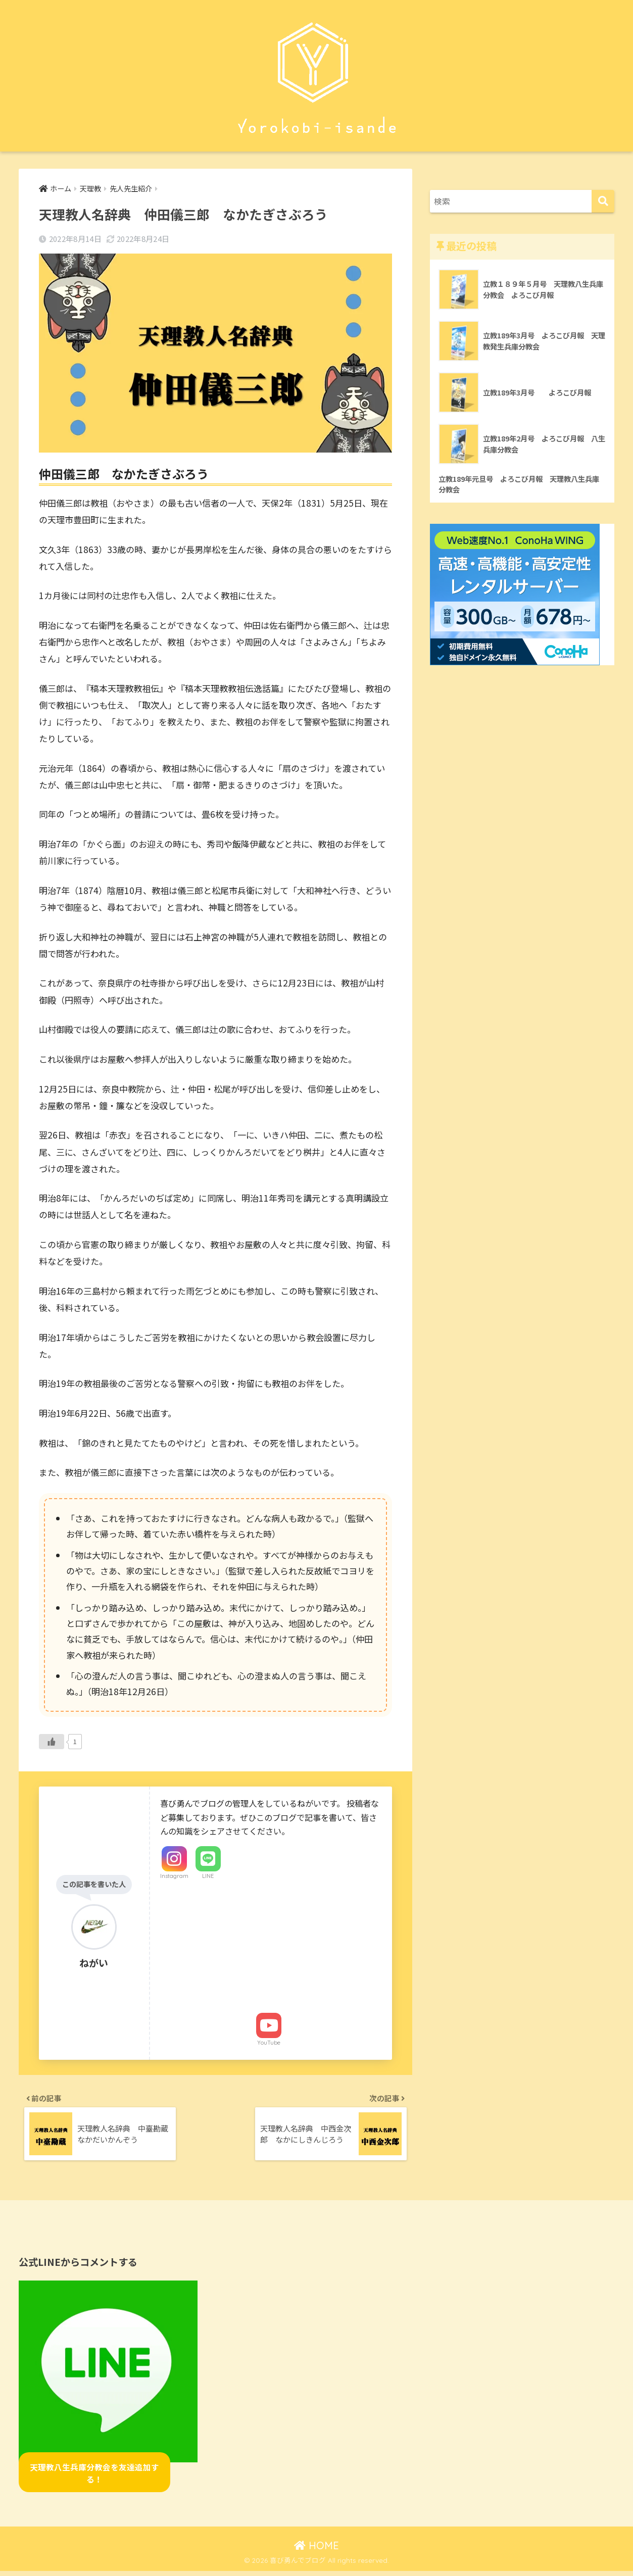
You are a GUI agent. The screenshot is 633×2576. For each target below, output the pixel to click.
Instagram (174, 1876)
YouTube (268, 2043)
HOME (316, 2551)
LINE (208, 1876)
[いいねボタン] (51, 1742)
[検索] (603, 201)
